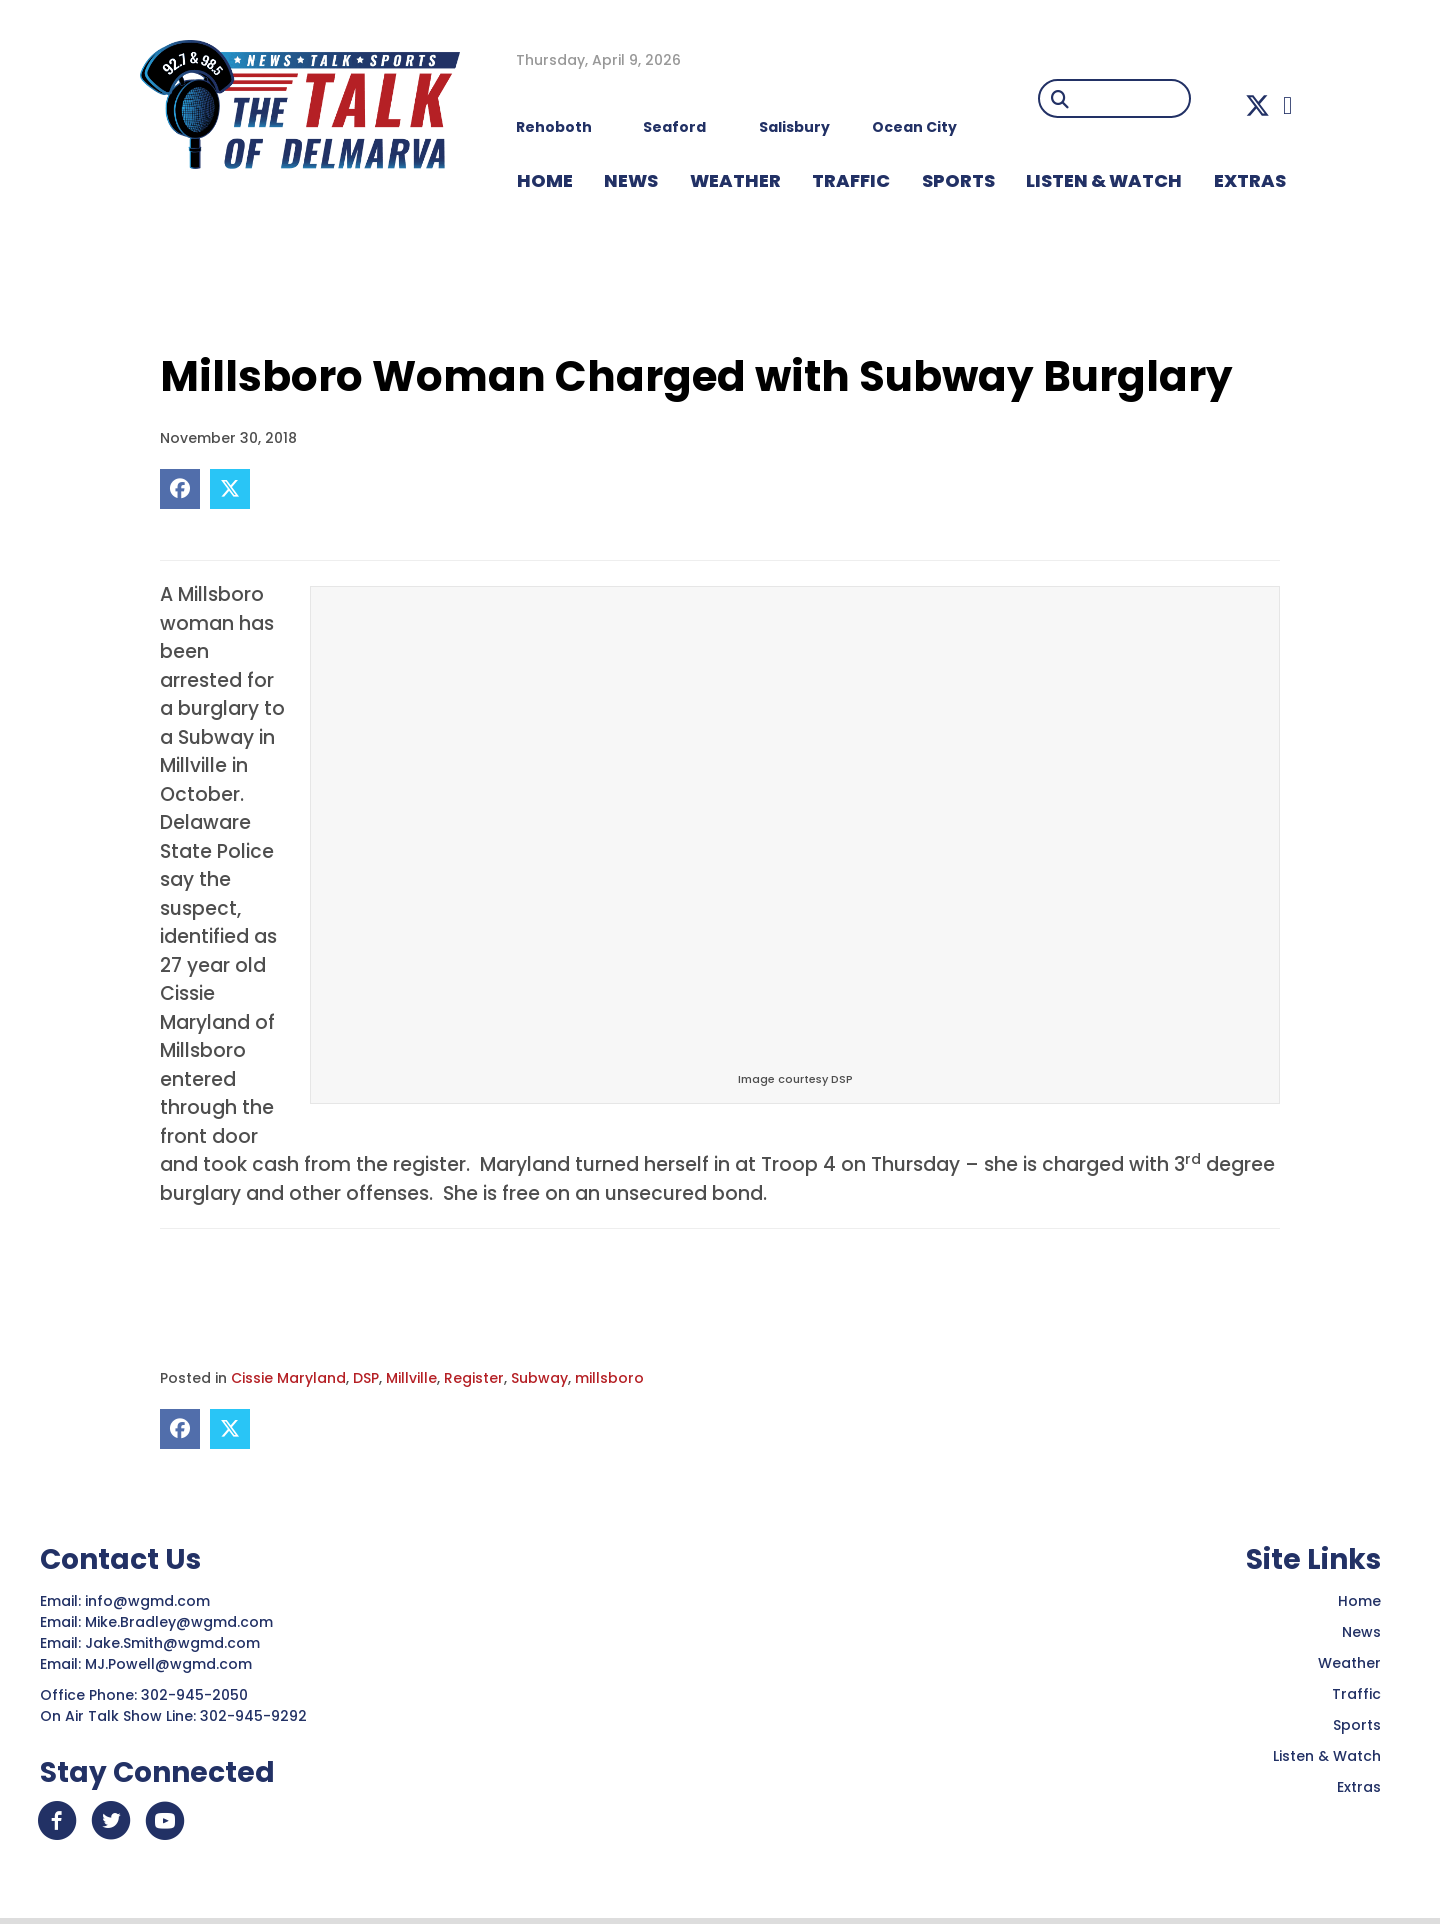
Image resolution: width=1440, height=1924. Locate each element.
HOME (545, 180)
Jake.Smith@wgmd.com (174, 1643)
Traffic (1356, 1694)
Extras (1359, 1787)
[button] (1257, 105)
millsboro (609, 1378)
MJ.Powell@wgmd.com (172, 1664)
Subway (539, 1378)
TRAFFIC (851, 180)
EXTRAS (1250, 180)
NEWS (631, 180)
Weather (1349, 1663)
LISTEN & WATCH (1104, 180)
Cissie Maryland (288, 1378)
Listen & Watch (1327, 1756)
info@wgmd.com (149, 1601)
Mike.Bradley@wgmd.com (179, 1622)
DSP (366, 1378)
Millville (411, 1378)
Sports (958, 180)
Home (1359, 1601)
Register (474, 1378)
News (1361, 1632)
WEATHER (735, 180)
